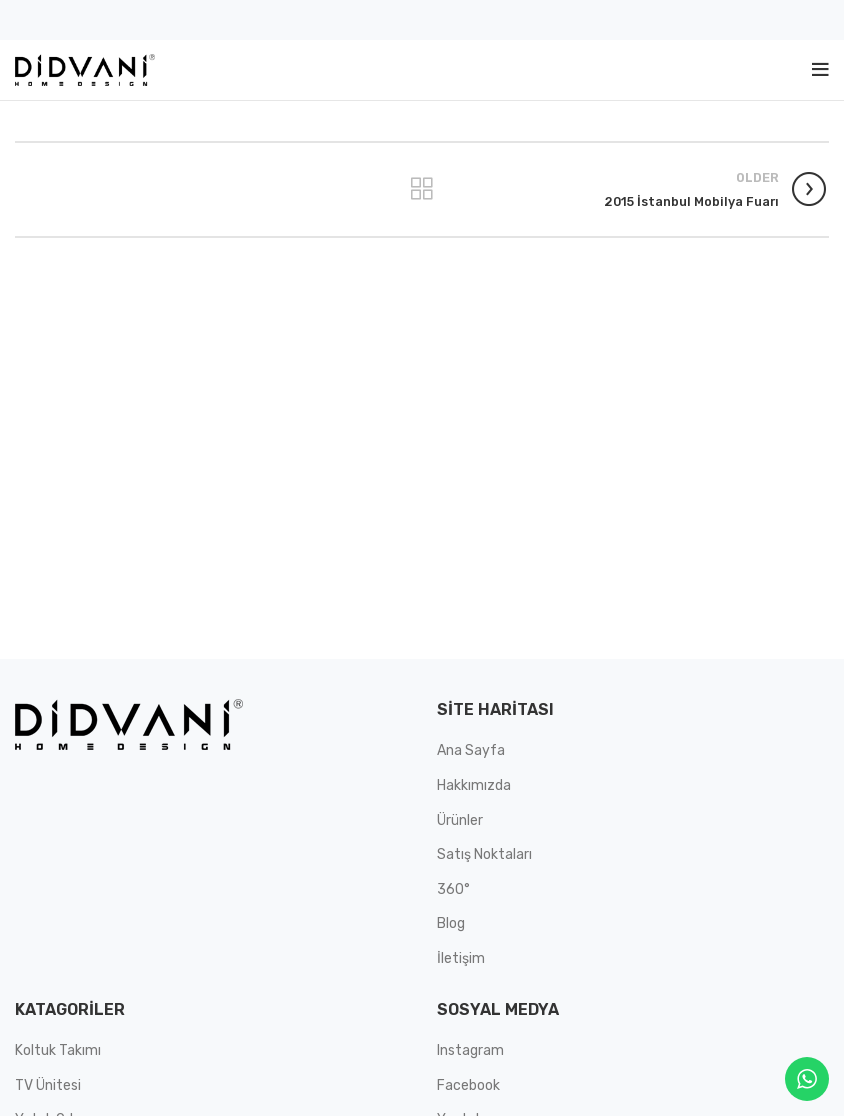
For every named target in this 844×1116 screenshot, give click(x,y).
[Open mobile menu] (820, 70)
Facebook (468, 1085)
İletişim (461, 958)
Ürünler (460, 820)
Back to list (422, 189)
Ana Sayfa (471, 750)
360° (453, 889)
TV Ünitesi (48, 1085)
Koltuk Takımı (58, 1050)
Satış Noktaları (484, 854)
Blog (451, 923)
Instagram (470, 1050)
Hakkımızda (474, 785)
